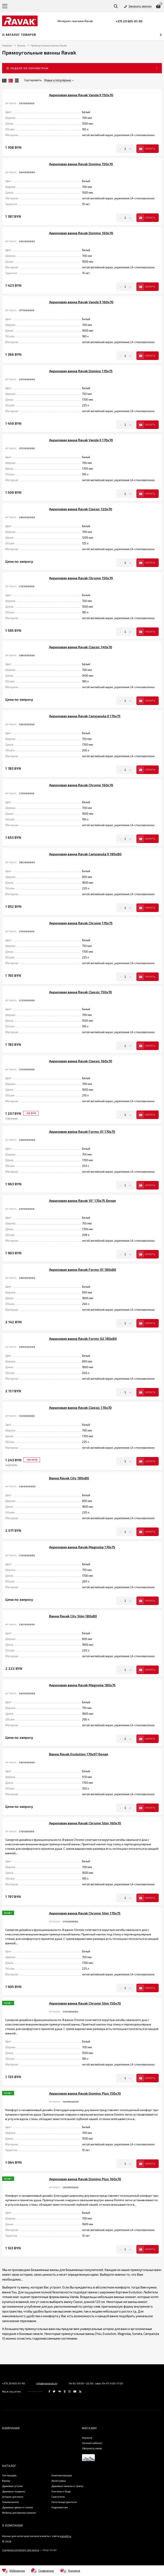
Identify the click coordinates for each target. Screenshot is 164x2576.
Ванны (6, 2480)
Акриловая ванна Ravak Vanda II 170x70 (81, 440)
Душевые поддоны (13, 2491)
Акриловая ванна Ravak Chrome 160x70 (81, 785)
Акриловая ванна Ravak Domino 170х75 (81, 371)
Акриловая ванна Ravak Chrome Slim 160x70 (85, 1823)
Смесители (58, 2496)
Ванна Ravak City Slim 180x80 (73, 1616)
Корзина (87, 2437)
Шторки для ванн (12, 2496)
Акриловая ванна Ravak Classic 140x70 (80, 647)
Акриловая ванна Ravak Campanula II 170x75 (84, 716)
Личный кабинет (92, 2442)
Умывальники (10, 2501)
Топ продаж (9, 2475)
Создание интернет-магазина (20, 2549)
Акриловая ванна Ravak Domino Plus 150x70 (85, 2093)
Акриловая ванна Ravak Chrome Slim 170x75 (84, 1913)
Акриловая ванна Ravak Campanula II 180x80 (85, 854)
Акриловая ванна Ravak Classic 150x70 (80, 992)
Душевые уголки (12, 2485)
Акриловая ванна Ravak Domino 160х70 (81, 233)
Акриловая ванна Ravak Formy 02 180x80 (83, 1338)
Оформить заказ (92, 2448)
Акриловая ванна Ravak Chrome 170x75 (81, 923)
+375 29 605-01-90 (129, 21)
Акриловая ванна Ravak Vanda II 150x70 (81, 95)
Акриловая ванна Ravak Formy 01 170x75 (82, 1131)
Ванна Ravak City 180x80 (69, 1478)
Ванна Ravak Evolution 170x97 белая (78, 1754)
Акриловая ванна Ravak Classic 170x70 (80, 1407)
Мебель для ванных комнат (19, 2512)
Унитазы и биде (61, 2491)
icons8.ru (65, 2535)
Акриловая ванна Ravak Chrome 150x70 (81, 578)
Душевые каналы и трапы (67, 2485)
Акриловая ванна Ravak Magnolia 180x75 (82, 1685)
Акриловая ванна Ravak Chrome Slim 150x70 (85, 2003)
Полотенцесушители (64, 2501)
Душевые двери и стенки (17, 2507)
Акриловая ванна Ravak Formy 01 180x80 (82, 1269)
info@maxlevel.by (46, 2383)
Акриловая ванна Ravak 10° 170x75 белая (82, 1200)
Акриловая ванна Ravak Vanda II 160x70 (81, 302)
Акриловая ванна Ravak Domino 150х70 (81, 164)
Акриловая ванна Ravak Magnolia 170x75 (82, 1547)
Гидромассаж (59, 2507)
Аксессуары (58, 2480)
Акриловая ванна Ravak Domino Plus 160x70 (85, 2179)
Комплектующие (61, 2475)
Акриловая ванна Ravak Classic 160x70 (80, 1061)
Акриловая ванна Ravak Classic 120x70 (80, 509)
